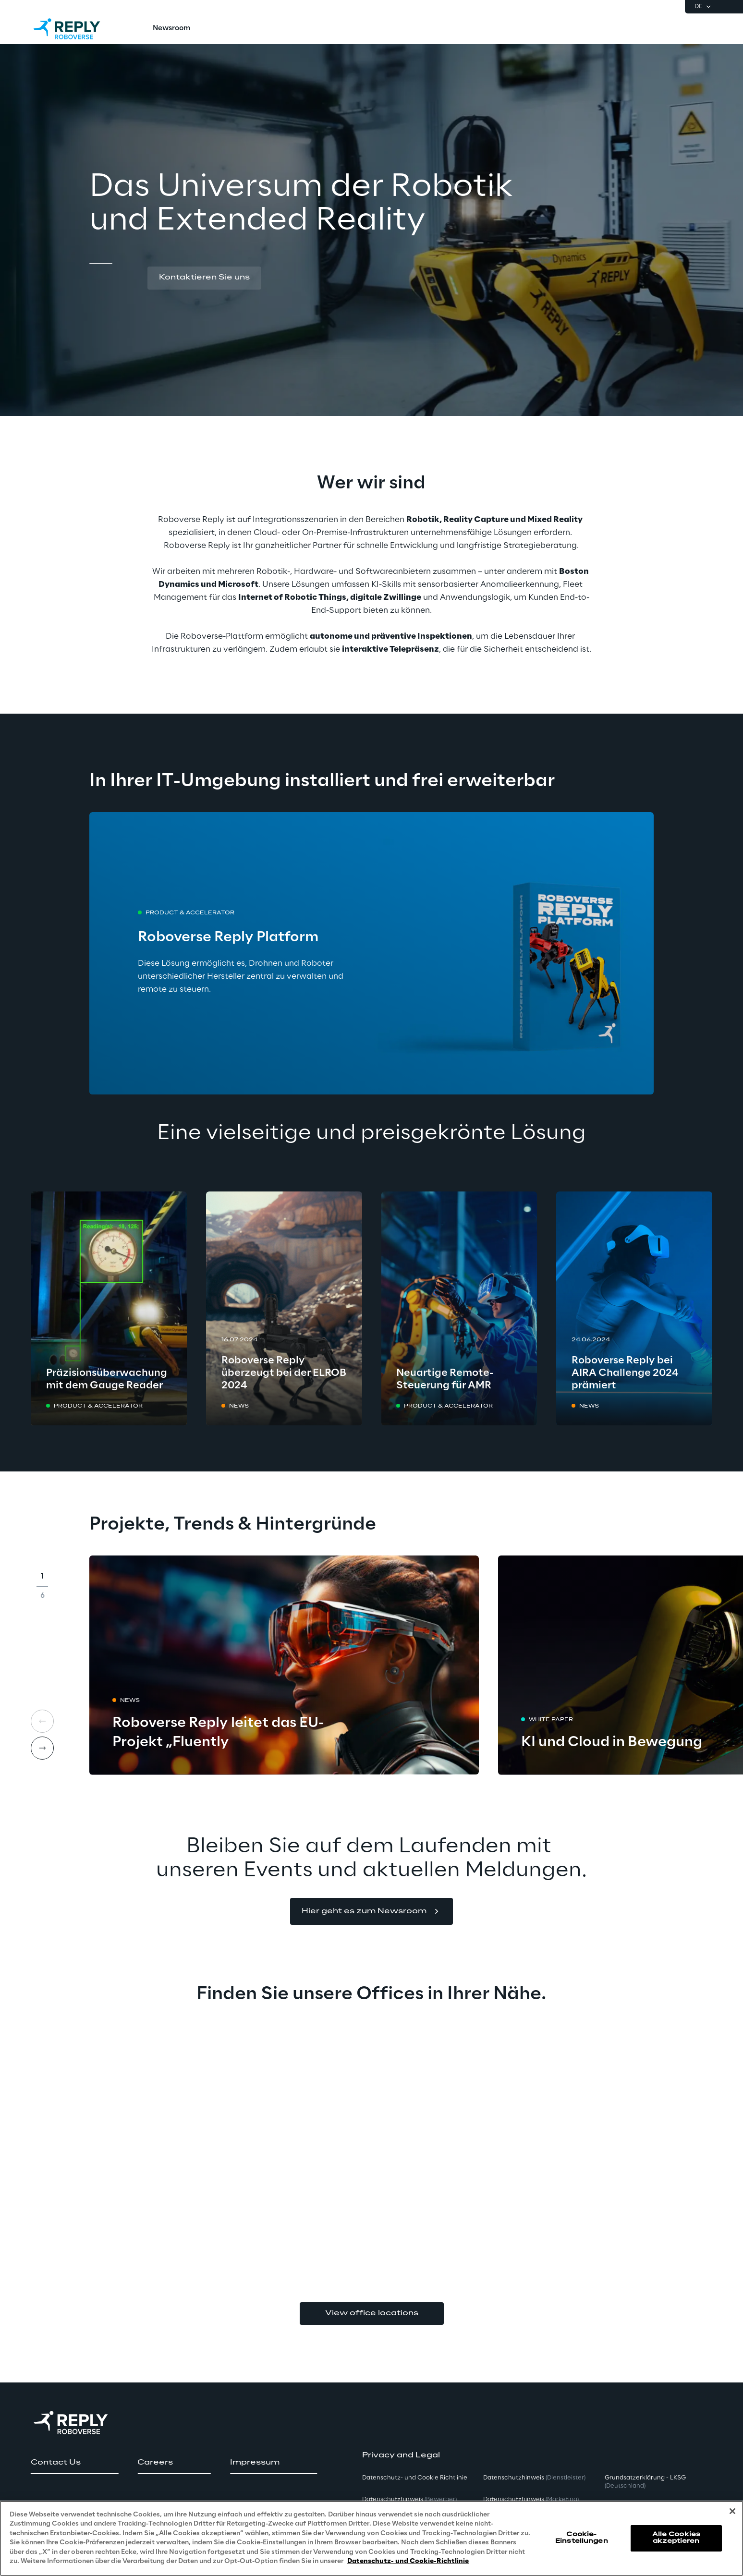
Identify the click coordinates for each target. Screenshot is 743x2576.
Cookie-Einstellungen (581, 2537)
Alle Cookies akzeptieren (676, 2537)
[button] (204, 278)
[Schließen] (732, 2511)
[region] (371, 2538)
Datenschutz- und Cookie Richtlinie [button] (414, 2478)
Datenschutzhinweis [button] (409, 2499)
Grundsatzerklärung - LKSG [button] (645, 2482)
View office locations (371, 2313)
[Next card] (42, 1748)
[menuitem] (171, 28)
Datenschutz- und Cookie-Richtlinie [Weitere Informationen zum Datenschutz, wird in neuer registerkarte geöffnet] (408, 2561)
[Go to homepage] (76, 28)
